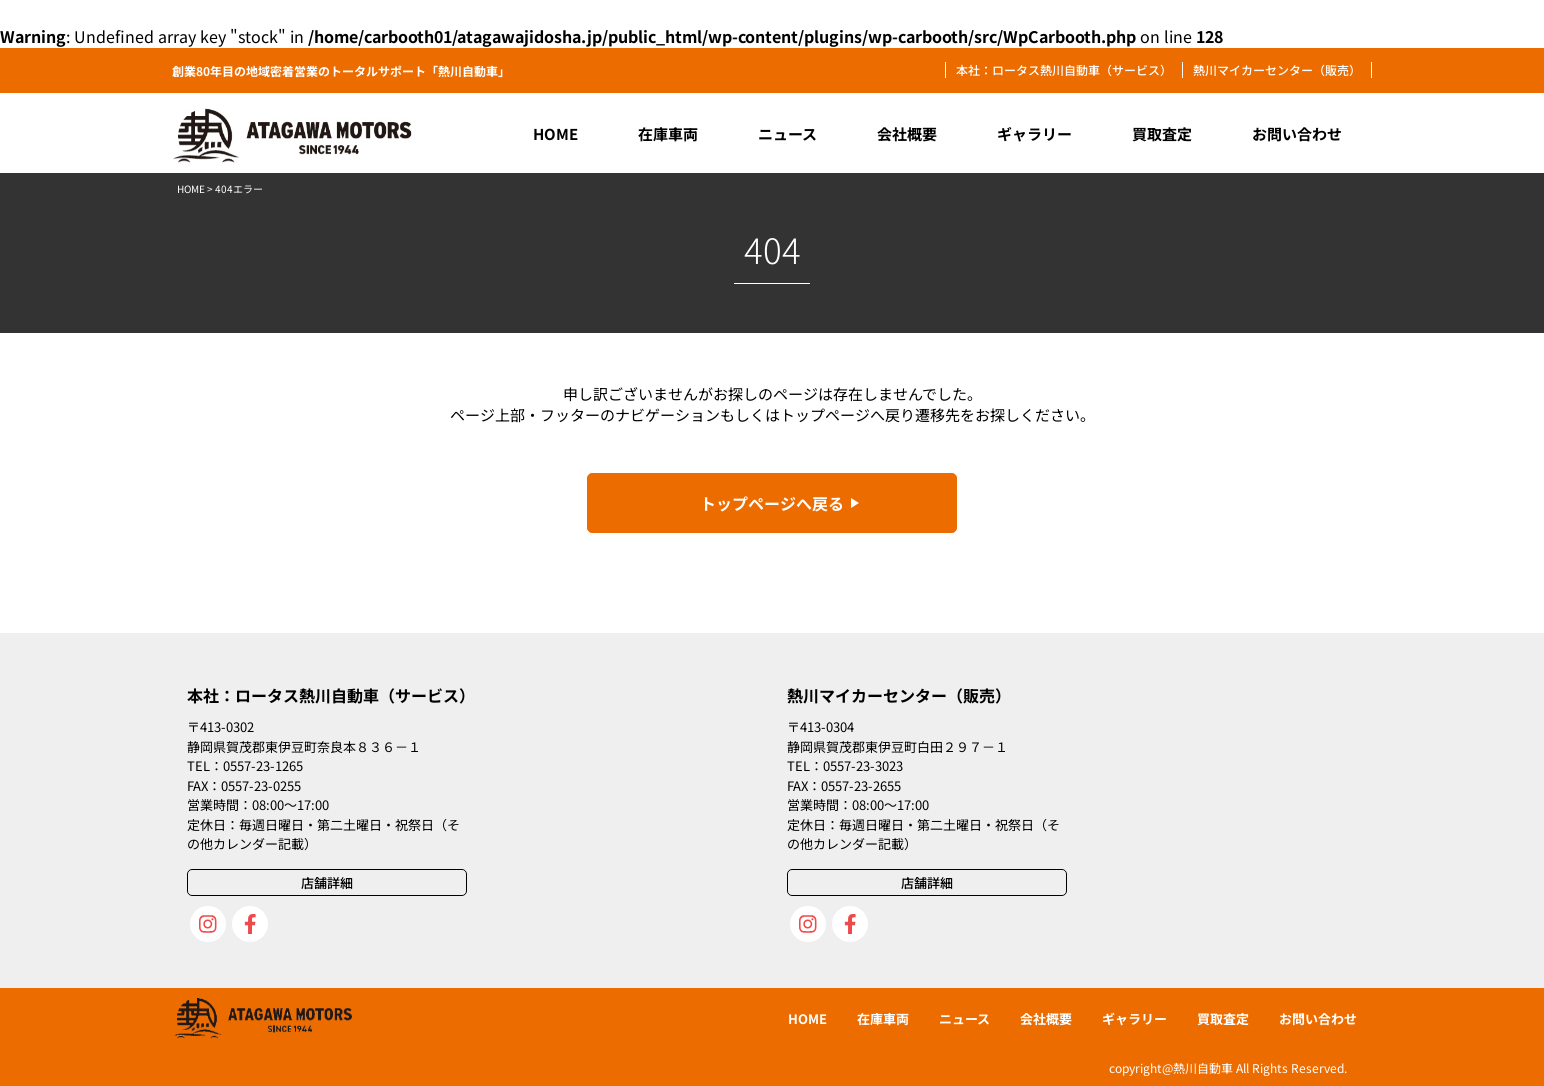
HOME (191, 188)
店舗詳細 (327, 882)
